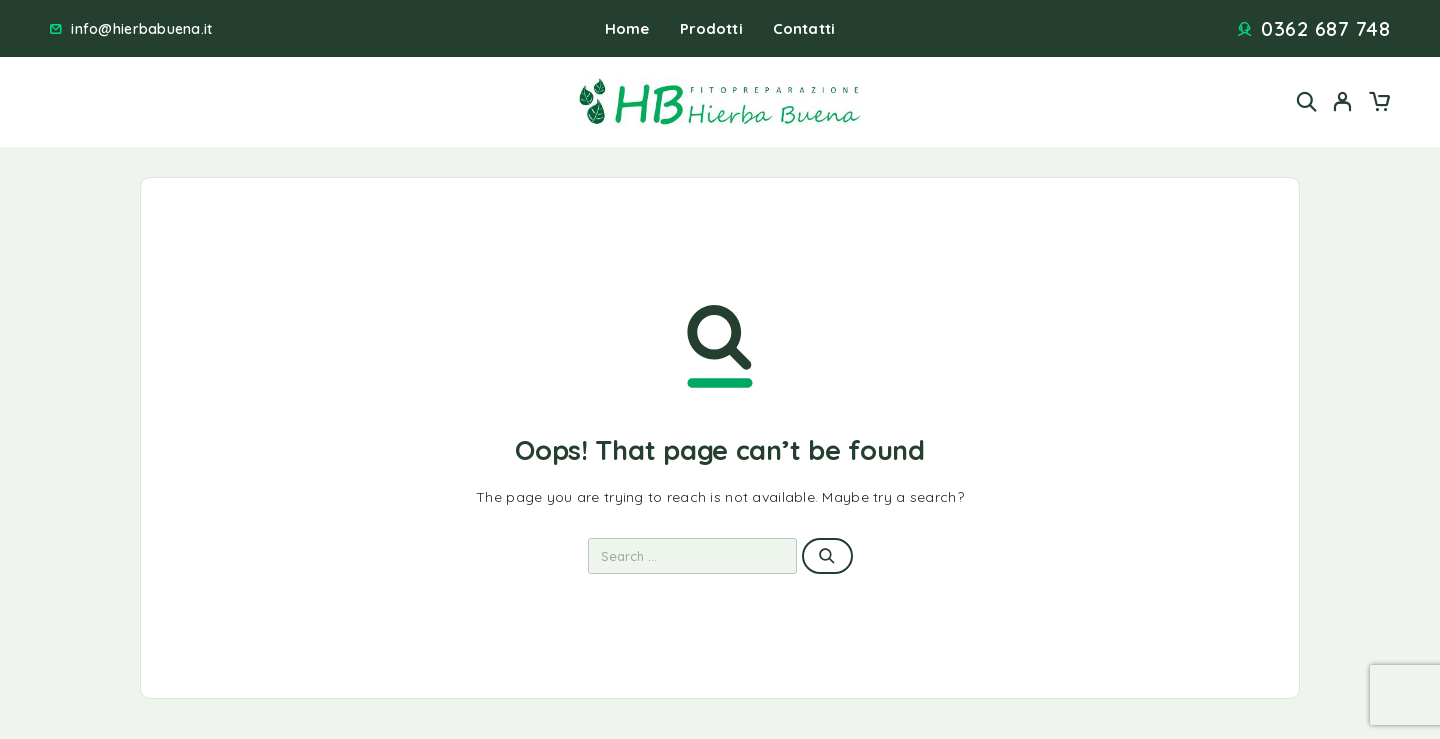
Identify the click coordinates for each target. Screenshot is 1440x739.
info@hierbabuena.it (141, 29)
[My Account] (1343, 101)
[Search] (1307, 101)
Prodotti (711, 28)
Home (627, 28)
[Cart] (1379, 104)
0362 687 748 (1325, 29)
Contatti (804, 28)
